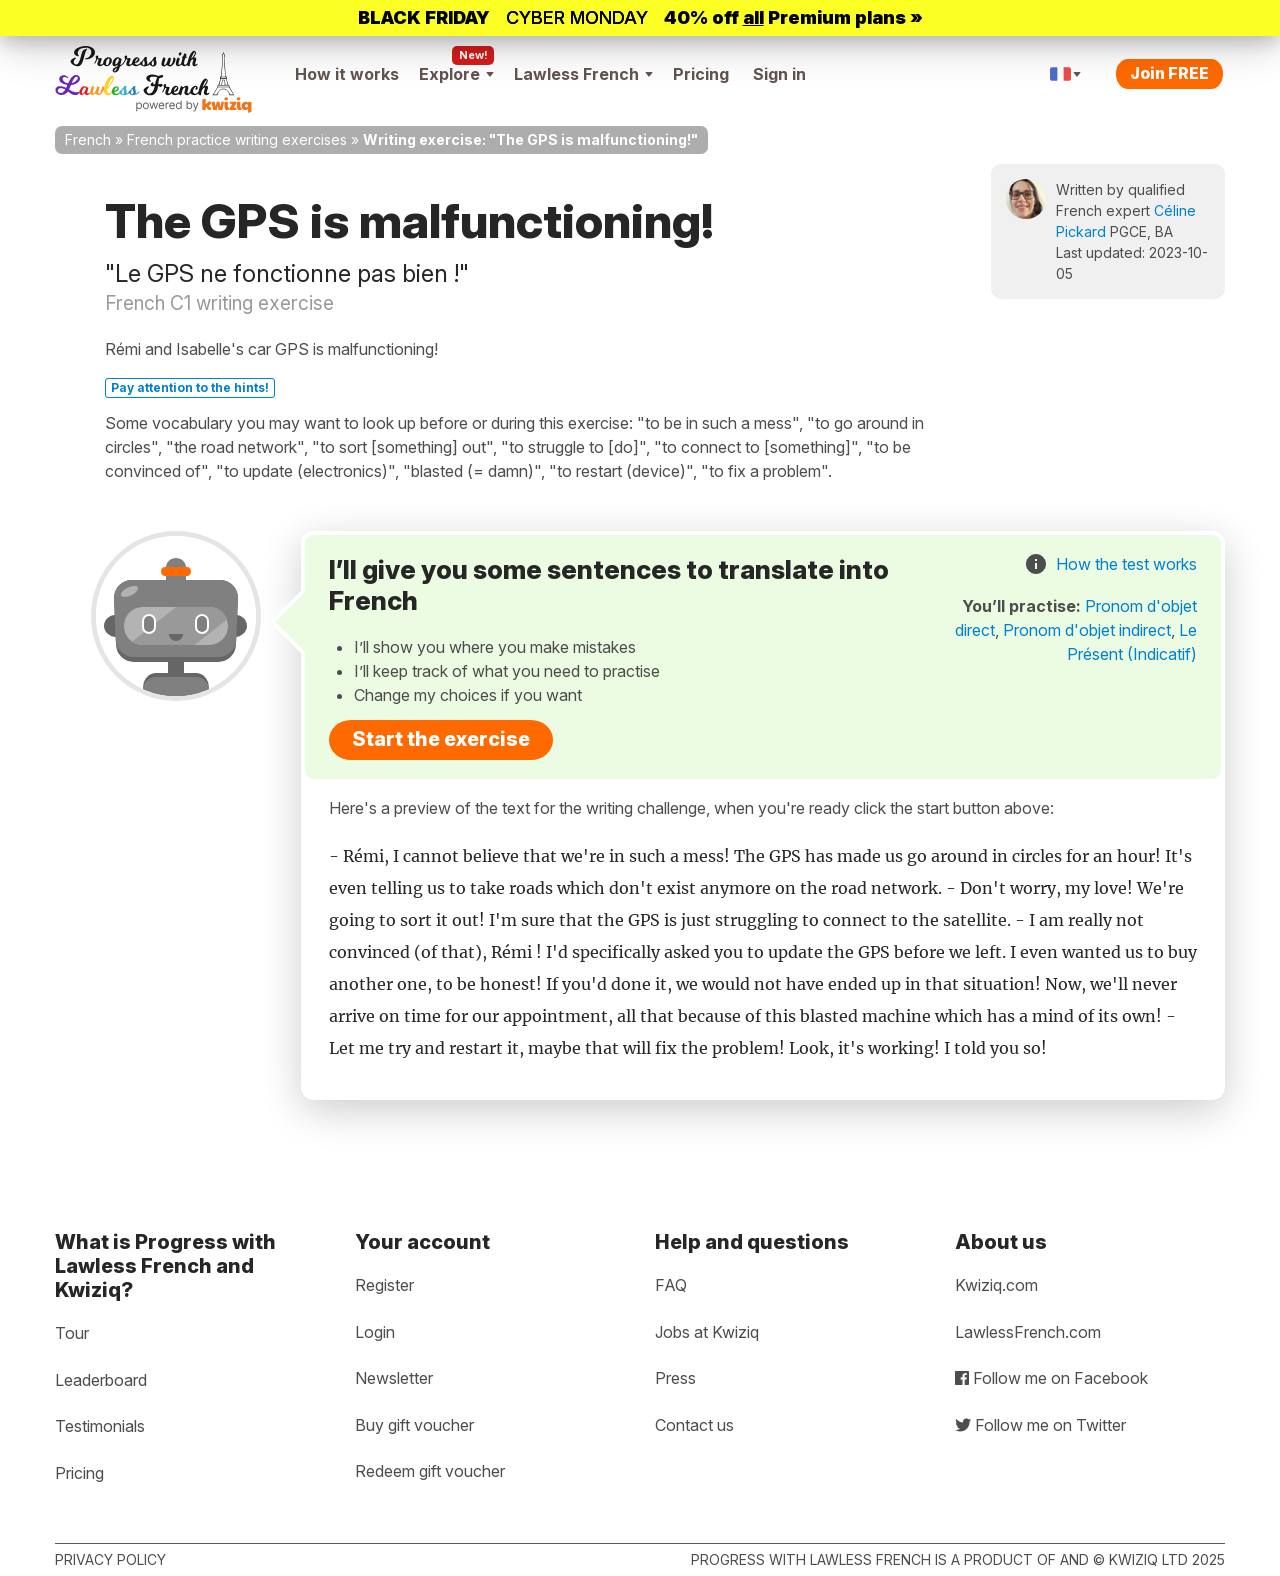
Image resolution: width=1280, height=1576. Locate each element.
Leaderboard (101, 1380)
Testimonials (100, 1426)
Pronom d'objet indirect (1087, 630)
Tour (72, 1333)
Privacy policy (110, 1559)
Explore (456, 74)
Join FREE (1169, 73)
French (88, 139)
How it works (347, 74)
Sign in (779, 74)
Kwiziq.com (996, 1285)
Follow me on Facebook (1051, 1378)
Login (375, 1332)
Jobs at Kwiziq (707, 1332)
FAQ (671, 1285)
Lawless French (583, 74)
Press (675, 1378)
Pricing (701, 74)
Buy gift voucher (414, 1425)
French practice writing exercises (237, 139)
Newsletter (394, 1378)
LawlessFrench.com (1028, 1332)
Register (384, 1285)
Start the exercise (441, 739)
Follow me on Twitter (1040, 1425)
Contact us (694, 1425)
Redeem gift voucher (430, 1471)
